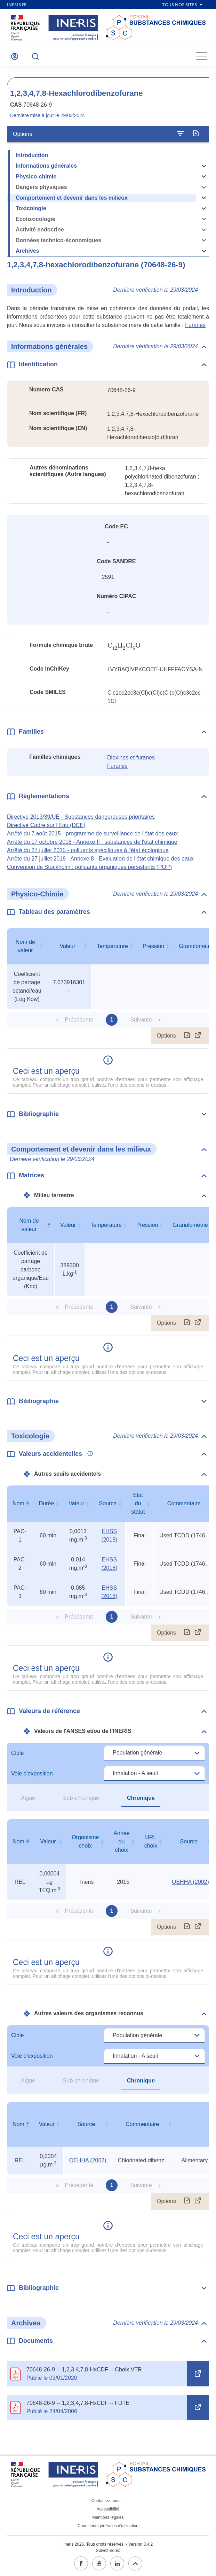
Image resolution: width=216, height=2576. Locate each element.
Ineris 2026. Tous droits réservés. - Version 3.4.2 (108, 2544)
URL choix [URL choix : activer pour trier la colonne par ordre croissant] (150, 1841)
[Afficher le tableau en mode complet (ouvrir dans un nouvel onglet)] (197, 1035)
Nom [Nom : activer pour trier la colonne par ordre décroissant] (18, 1503)
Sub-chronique (81, 1798)
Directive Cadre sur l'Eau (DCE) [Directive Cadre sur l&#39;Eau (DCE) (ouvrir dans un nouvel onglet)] (46, 825)
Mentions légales (107, 2517)
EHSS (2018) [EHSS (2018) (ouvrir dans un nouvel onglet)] (109, 1535)
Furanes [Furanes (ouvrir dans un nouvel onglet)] (195, 325)
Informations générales (46, 166)
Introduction (32, 155)
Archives (27, 251)
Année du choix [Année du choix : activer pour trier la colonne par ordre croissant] (121, 1841)
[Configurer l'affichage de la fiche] (180, 134)
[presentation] (124, 646)
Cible (17, 1753)
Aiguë (28, 1798)
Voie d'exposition (32, 1773)
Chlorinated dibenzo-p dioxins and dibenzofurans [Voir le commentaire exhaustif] (144, 2160)
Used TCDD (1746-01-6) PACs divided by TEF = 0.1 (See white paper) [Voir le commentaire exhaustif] (185, 1535)
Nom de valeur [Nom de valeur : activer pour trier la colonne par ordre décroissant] (29, 1225)
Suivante (141, 1020)
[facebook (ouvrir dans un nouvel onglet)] (81, 2563)
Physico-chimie (36, 176)
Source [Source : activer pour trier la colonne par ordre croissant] (108, 1503)
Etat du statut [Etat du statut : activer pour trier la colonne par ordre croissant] (138, 1503)
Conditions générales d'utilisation (108, 2525)
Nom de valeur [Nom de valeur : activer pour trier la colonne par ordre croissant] (25, 946)
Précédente (79, 1020)
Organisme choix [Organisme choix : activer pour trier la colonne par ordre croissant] (85, 1841)
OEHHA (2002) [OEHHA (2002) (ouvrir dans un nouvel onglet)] (190, 1882)
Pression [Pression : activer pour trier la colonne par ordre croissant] (153, 946)
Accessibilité (107, 2509)
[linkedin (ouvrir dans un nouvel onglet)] (117, 2563)
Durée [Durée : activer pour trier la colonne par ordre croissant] (46, 1503)
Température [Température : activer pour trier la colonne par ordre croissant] (112, 946)
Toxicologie (31, 208)
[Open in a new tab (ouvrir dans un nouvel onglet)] (198, 2373)
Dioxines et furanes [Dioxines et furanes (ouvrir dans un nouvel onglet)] (131, 757)
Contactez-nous (105, 2500)
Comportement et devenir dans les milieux (72, 198)
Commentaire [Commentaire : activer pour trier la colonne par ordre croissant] (142, 2124)
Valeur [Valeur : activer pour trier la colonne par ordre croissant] (67, 946)
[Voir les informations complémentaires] (88, 1454)
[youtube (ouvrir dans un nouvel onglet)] (99, 2563)
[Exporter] (195, 134)
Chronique (141, 1798)
